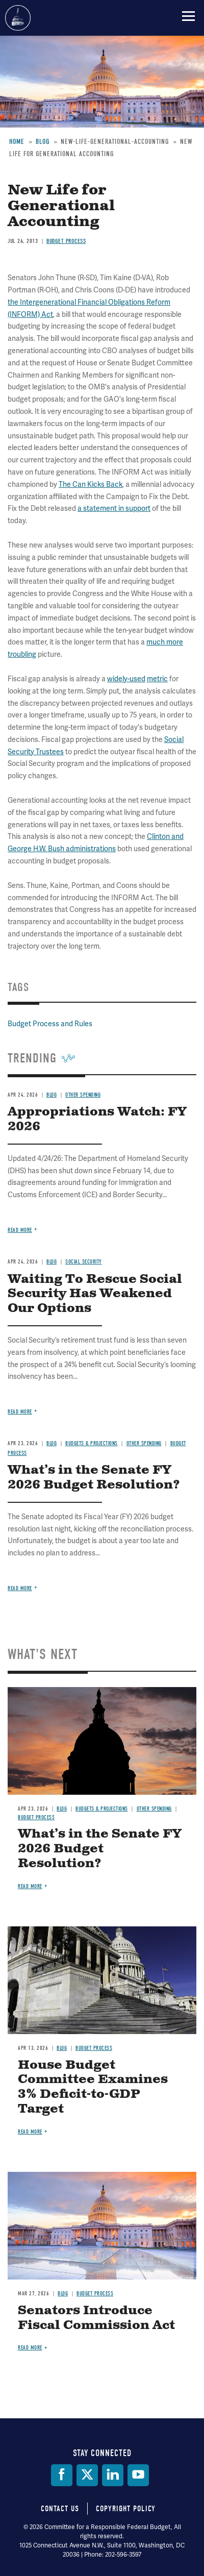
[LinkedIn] (112, 2475)
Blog (62, 1808)
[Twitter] (87, 2475)
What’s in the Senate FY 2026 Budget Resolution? (100, 1849)
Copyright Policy (126, 2508)
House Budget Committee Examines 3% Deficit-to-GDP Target (93, 2087)
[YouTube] (138, 2475)
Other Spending (154, 1808)
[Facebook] (61, 2475)
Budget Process (36, 1817)
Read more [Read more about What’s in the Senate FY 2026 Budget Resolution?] (20, 1588)
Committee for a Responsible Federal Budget (18, 18)
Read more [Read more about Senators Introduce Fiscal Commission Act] (30, 2347)
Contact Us (60, 2508)
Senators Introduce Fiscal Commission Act (96, 2318)
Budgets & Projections (101, 1808)
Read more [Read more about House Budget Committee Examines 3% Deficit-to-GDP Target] (30, 2131)
